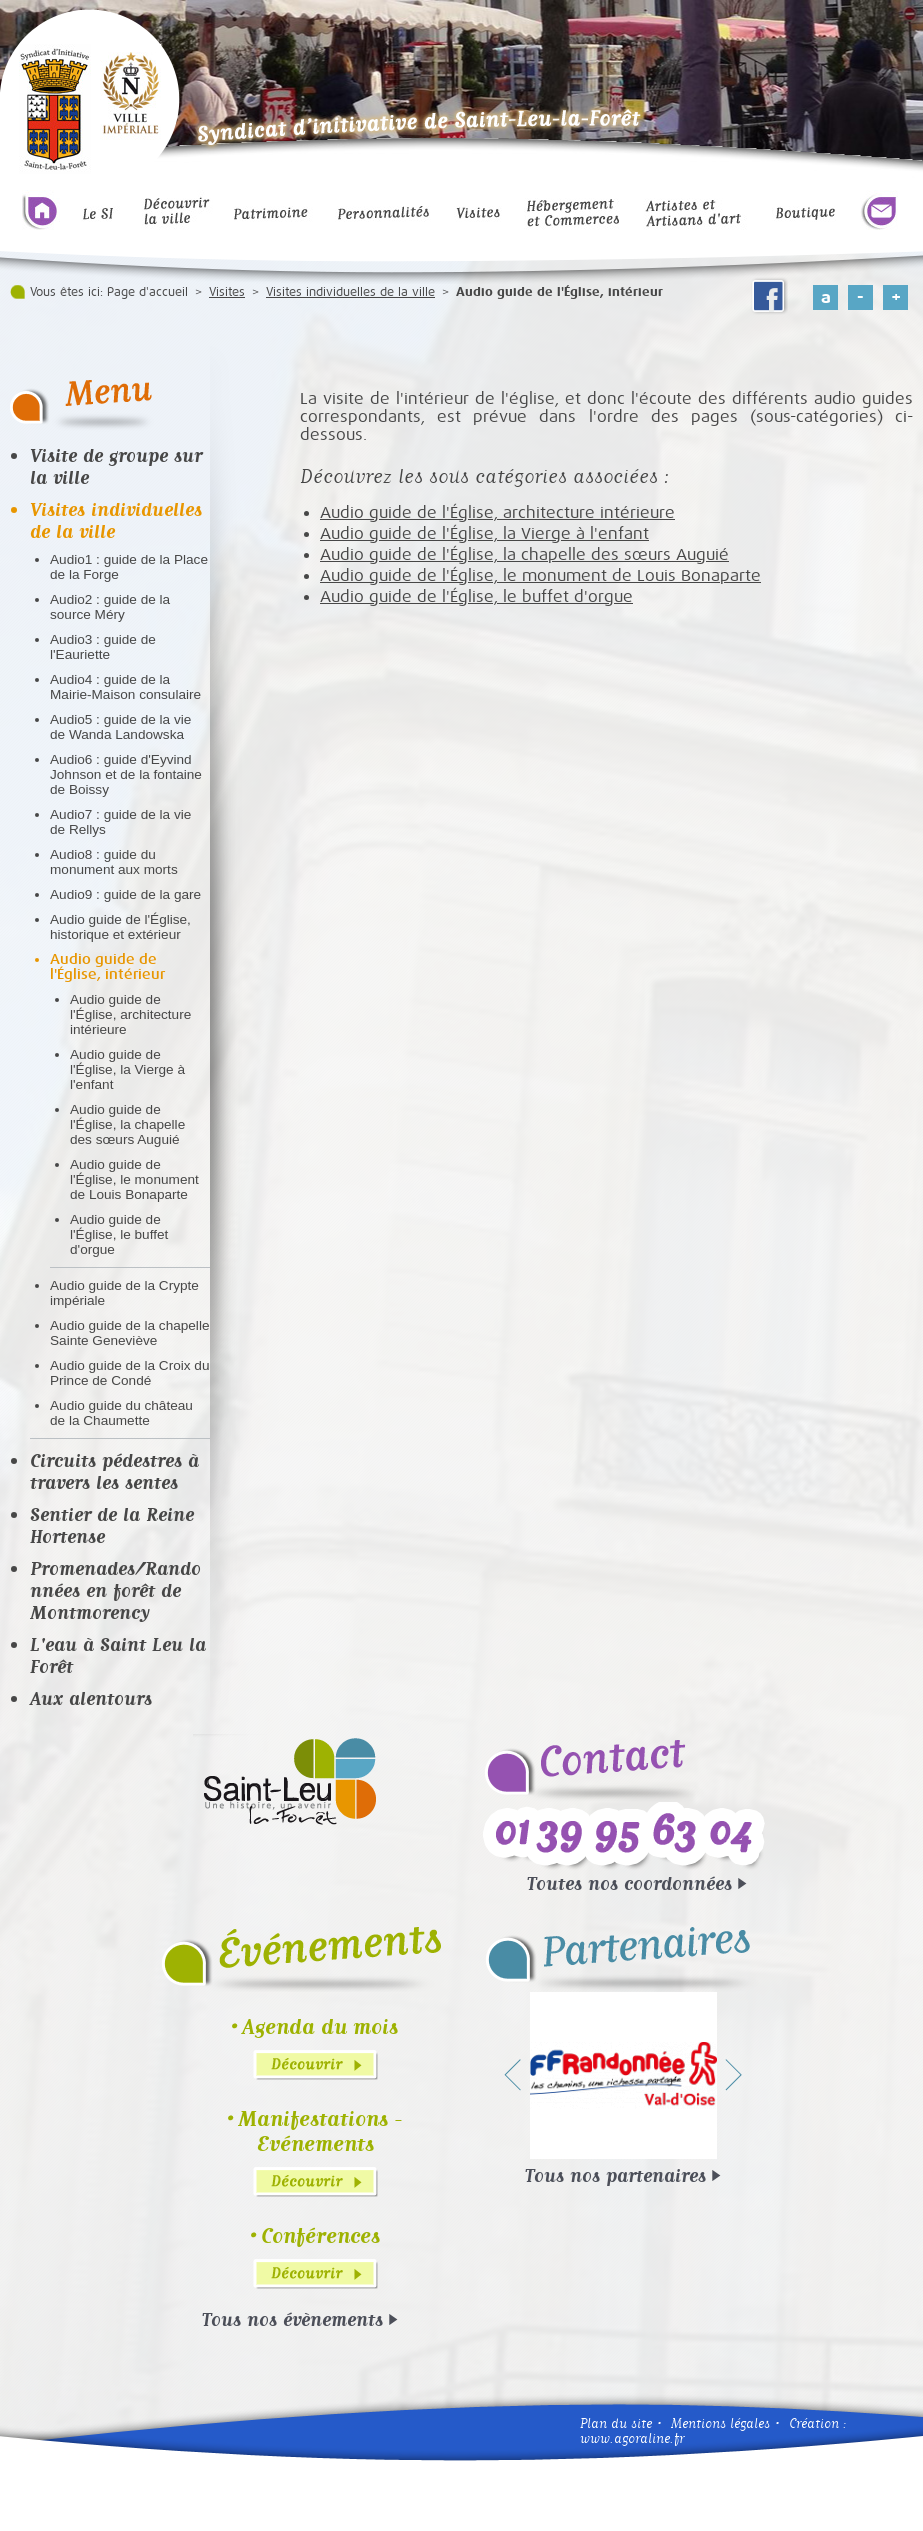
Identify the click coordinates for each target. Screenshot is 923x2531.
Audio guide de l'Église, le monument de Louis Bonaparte (134, 1179)
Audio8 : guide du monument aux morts (114, 862)
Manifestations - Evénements (320, 2131)
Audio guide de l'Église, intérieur (107, 967)
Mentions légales (720, 2423)
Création (814, 2423)
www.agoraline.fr (632, 2438)
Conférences (320, 2235)
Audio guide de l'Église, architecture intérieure (130, 1014)
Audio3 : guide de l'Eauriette (103, 647)
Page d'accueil (147, 292)
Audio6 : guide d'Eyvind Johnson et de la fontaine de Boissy (126, 774)
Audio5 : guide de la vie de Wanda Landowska (120, 727)
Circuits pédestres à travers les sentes (114, 1471)
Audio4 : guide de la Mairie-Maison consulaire (125, 687)
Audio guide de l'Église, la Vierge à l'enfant (127, 1069)
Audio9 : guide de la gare (125, 894)
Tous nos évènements (292, 2319)
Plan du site (616, 2423)
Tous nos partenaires (615, 2175)
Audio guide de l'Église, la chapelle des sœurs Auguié (127, 1124)
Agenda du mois (320, 2026)
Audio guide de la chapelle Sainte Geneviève (129, 1333)
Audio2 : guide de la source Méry (110, 607)
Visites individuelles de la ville (350, 292)
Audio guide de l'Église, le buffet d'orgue (119, 1234)
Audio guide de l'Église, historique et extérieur (120, 927)
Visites (227, 292)
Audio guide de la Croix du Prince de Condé (129, 1373)
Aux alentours (91, 1698)
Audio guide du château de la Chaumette (121, 1413)
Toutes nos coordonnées (629, 1883)
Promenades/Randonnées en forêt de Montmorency (115, 1590)
